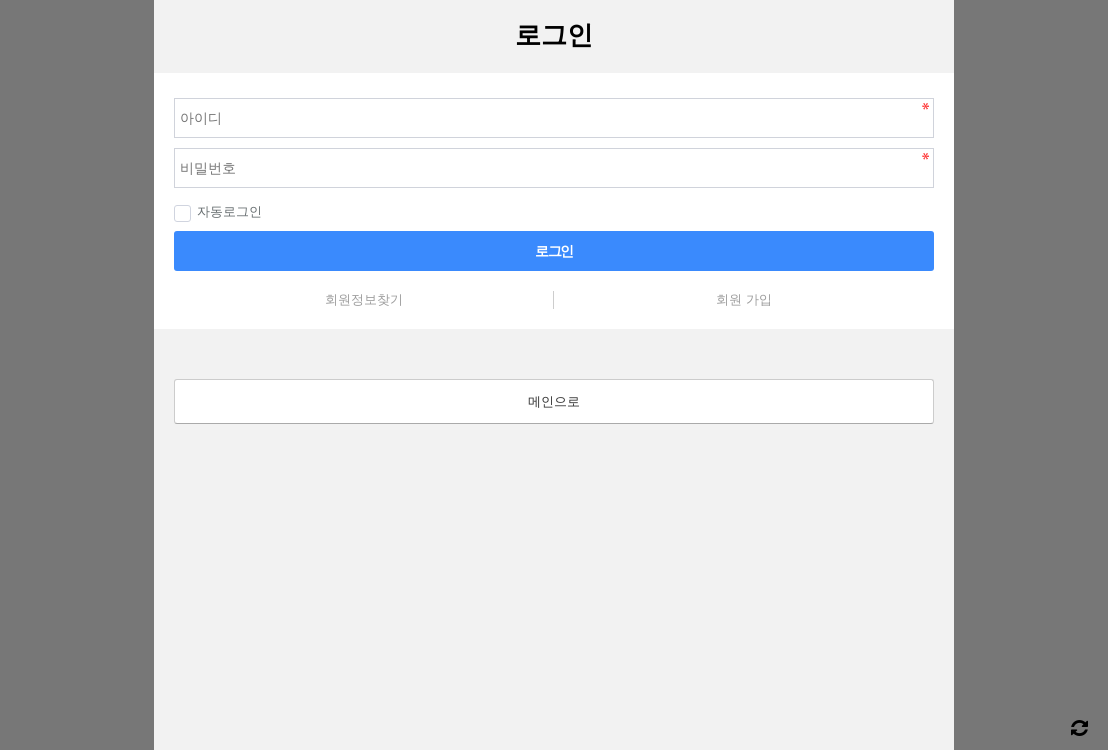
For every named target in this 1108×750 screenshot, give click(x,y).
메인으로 (554, 401)
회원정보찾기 (364, 299)
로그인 (554, 251)
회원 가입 (744, 299)
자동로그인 (218, 211)
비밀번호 (154, 73)
